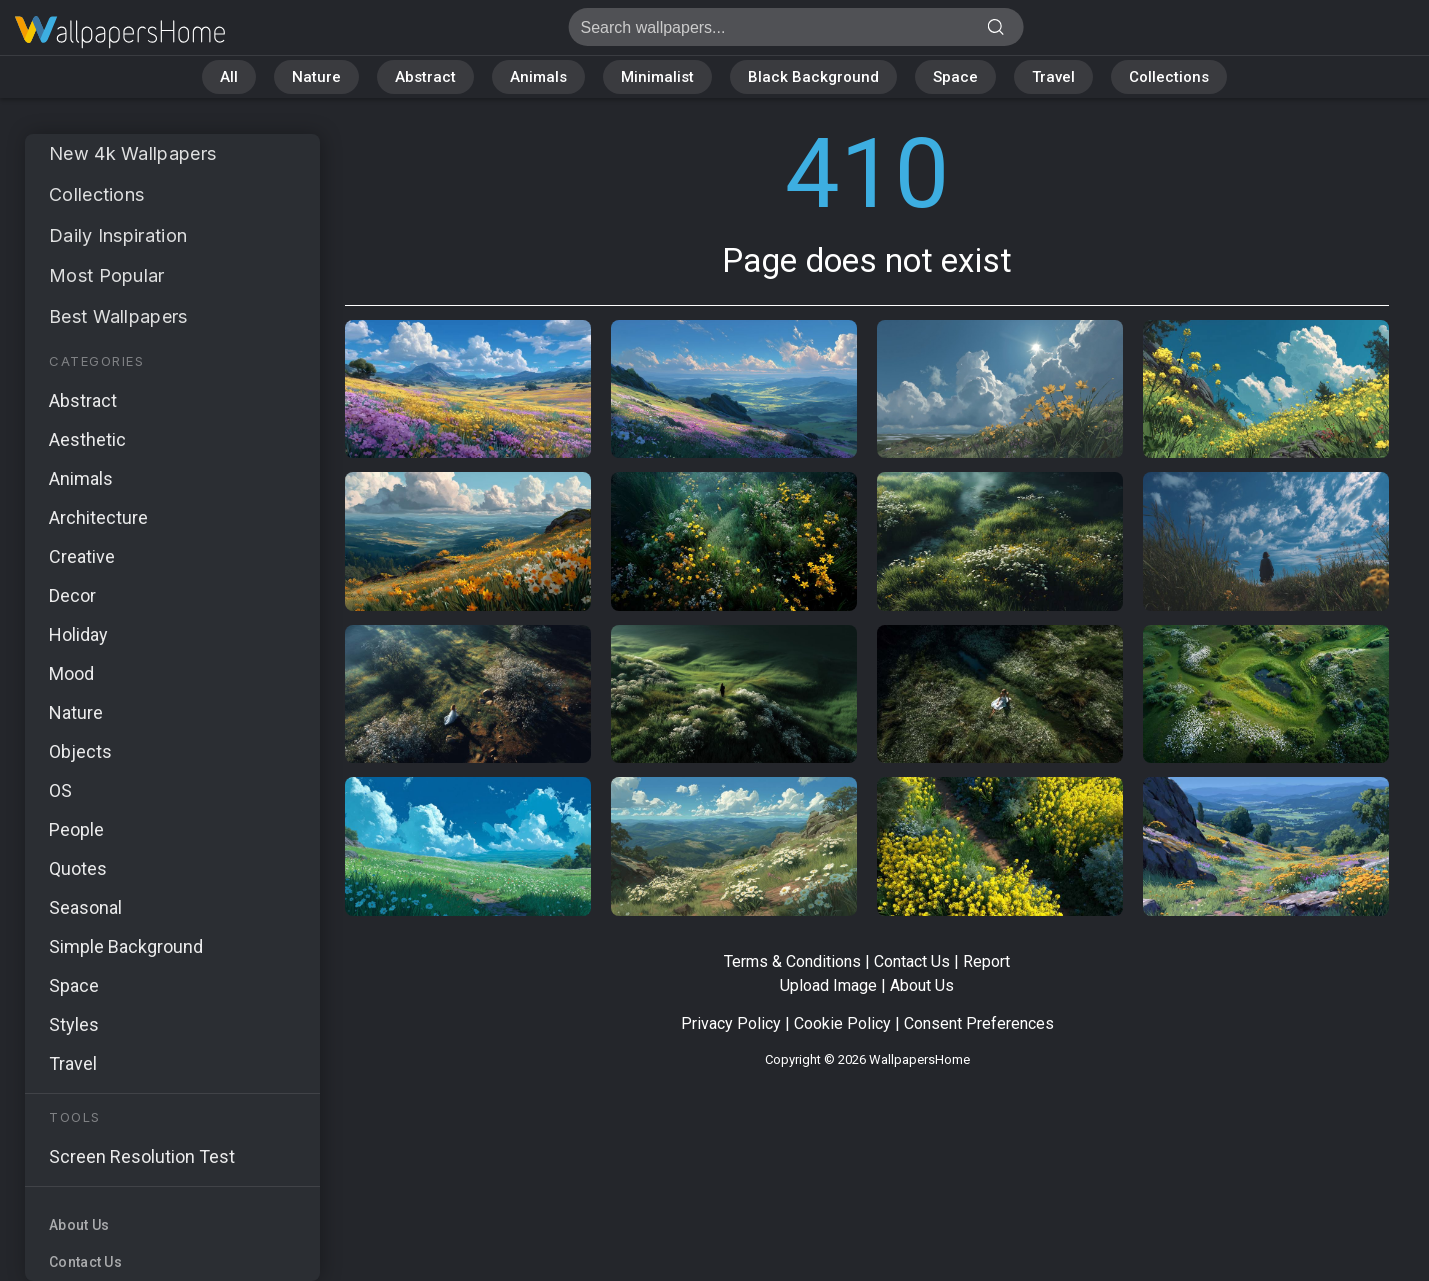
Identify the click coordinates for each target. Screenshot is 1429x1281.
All (229, 77)
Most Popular (107, 275)
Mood (71, 673)
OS (60, 790)
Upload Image (828, 985)
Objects (80, 751)
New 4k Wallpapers (132, 153)
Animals (538, 77)
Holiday (78, 634)
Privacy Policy (731, 1023)
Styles (74, 1024)
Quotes (78, 868)
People (76, 829)
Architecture (98, 517)
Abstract (425, 77)
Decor (72, 595)
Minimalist (657, 77)
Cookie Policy (842, 1023)
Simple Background (126, 946)
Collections (1169, 77)
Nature (316, 77)
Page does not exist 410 (120, 32)
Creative (82, 556)
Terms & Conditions (792, 961)
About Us (79, 1225)
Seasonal (85, 907)
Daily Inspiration (118, 235)
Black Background (813, 77)
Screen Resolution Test (142, 1156)
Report (986, 961)
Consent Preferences (979, 1023)
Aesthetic (87, 439)
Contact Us (85, 1262)
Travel (1053, 77)
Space (955, 77)
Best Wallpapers (118, 316)
